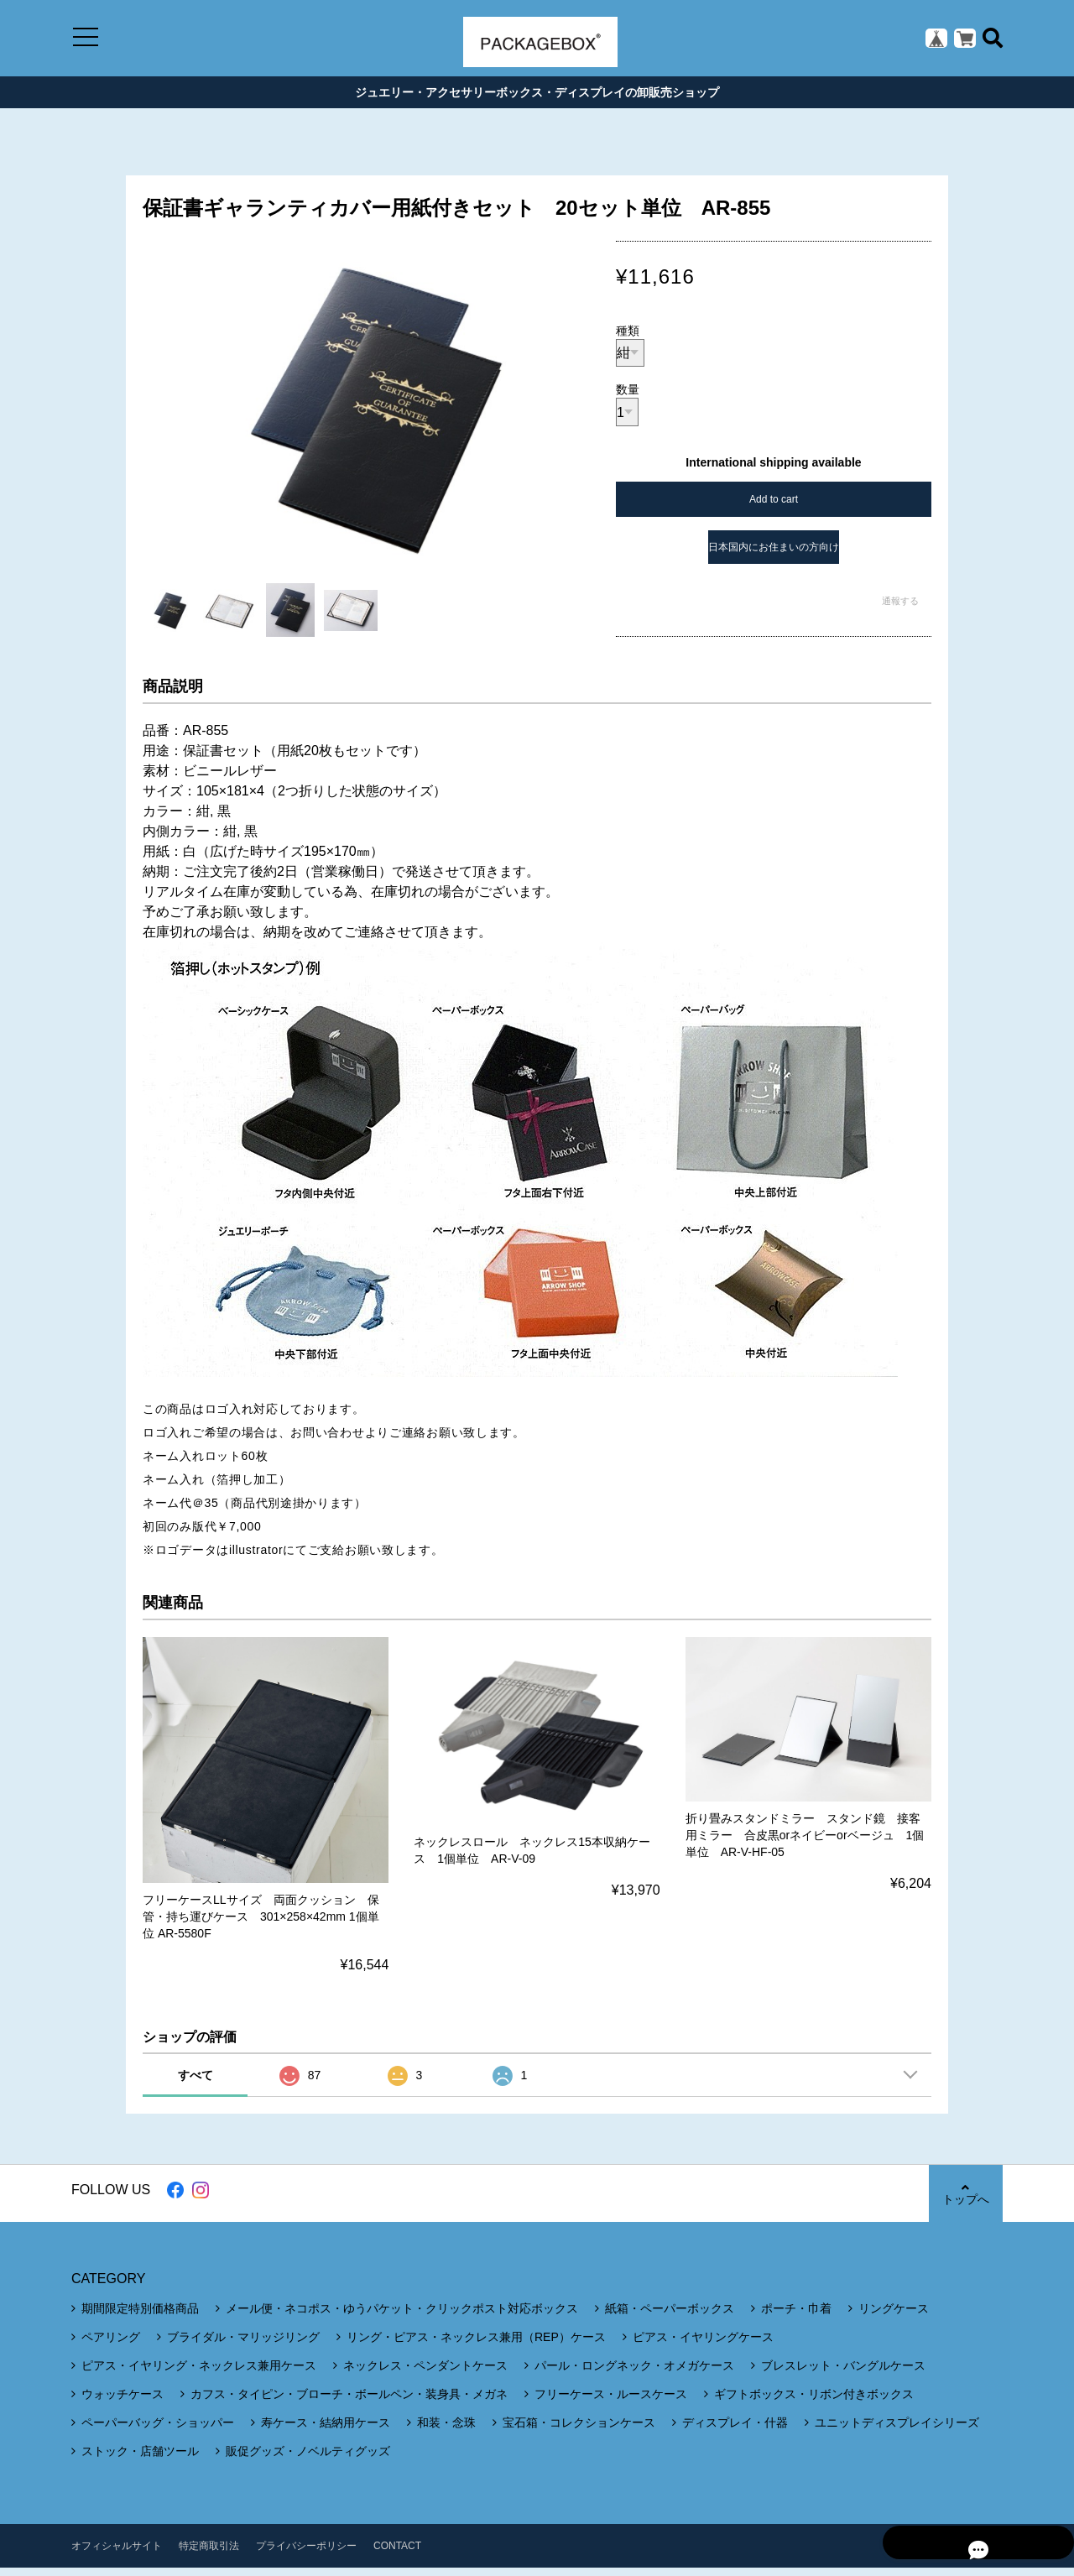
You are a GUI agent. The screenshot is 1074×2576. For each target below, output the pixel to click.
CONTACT (397, 2554)
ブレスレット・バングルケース (843, 2373)
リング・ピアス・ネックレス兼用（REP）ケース (476, 2345)
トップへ (964, 2202)
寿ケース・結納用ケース (325, 2431)
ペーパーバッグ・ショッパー (157, 2431)
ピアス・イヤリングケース (703, 2345)
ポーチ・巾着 (796, 2316)
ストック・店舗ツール (140, 2459)
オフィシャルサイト (116, 2554)
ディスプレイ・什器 (735, 2431)
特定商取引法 (209, 2554)
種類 (627, 338)
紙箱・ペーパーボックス (669, 2316)
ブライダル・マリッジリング (243, 2345)
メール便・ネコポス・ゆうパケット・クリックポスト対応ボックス (402, 2316)
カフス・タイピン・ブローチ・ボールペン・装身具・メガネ (349, 2402)
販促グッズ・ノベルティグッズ (308, 2459)
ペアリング (110, 2345)
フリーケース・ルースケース (610, 2402)
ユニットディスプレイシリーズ (897, 2431)
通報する (900, 608)
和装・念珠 (446, 2431)
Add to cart (773, 507)
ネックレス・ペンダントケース (425, 2373)
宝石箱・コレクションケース (579, 2431)
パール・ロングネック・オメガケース (634, 2373)
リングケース (893, 2316)
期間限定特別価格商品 (140, 2316)
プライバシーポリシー (306, 2554)
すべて (195, 2083)
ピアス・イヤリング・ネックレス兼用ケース (198, 2373)
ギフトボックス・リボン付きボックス (814, 2402)
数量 (627, 398)
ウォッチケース (122, 2402)
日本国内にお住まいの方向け (773, 555)
